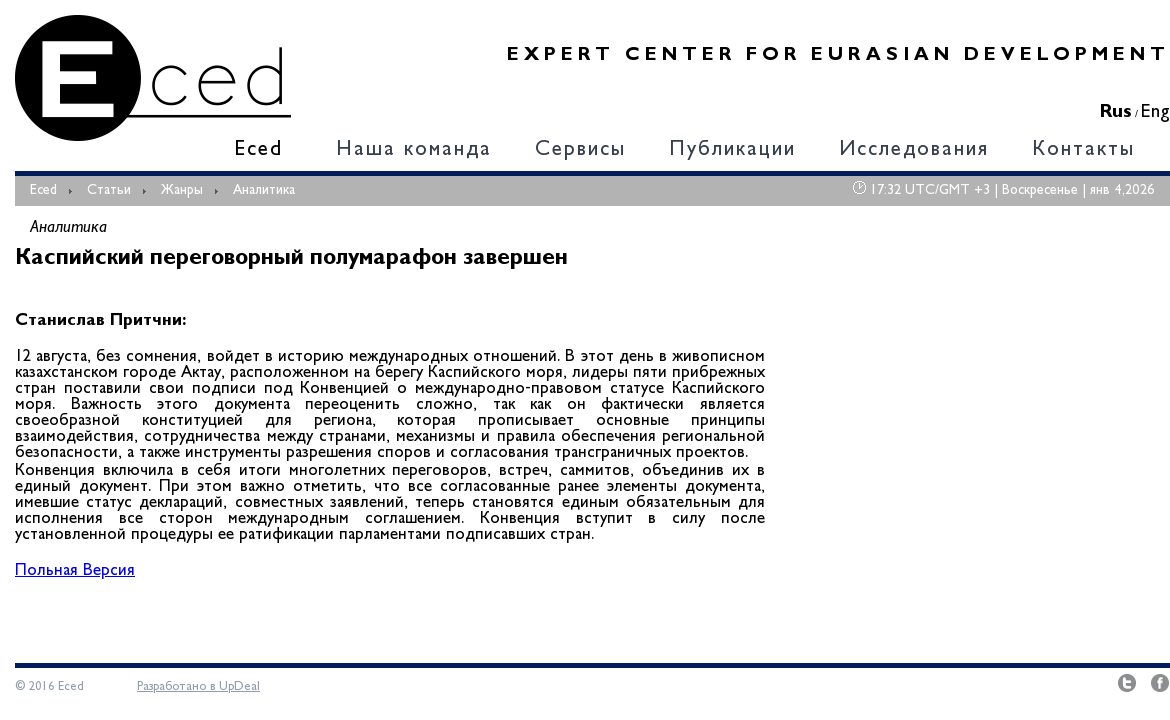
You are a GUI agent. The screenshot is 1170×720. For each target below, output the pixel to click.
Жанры (182, 190)
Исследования (914, 150)
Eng (1155, 112)
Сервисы (580, 150)
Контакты (1083, 150)
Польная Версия (75, 571)
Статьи (109, 190)
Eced (258, 150)
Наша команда (414, 150)
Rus (1116, 112)
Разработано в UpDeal (198, 687)
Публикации (732, 150)
